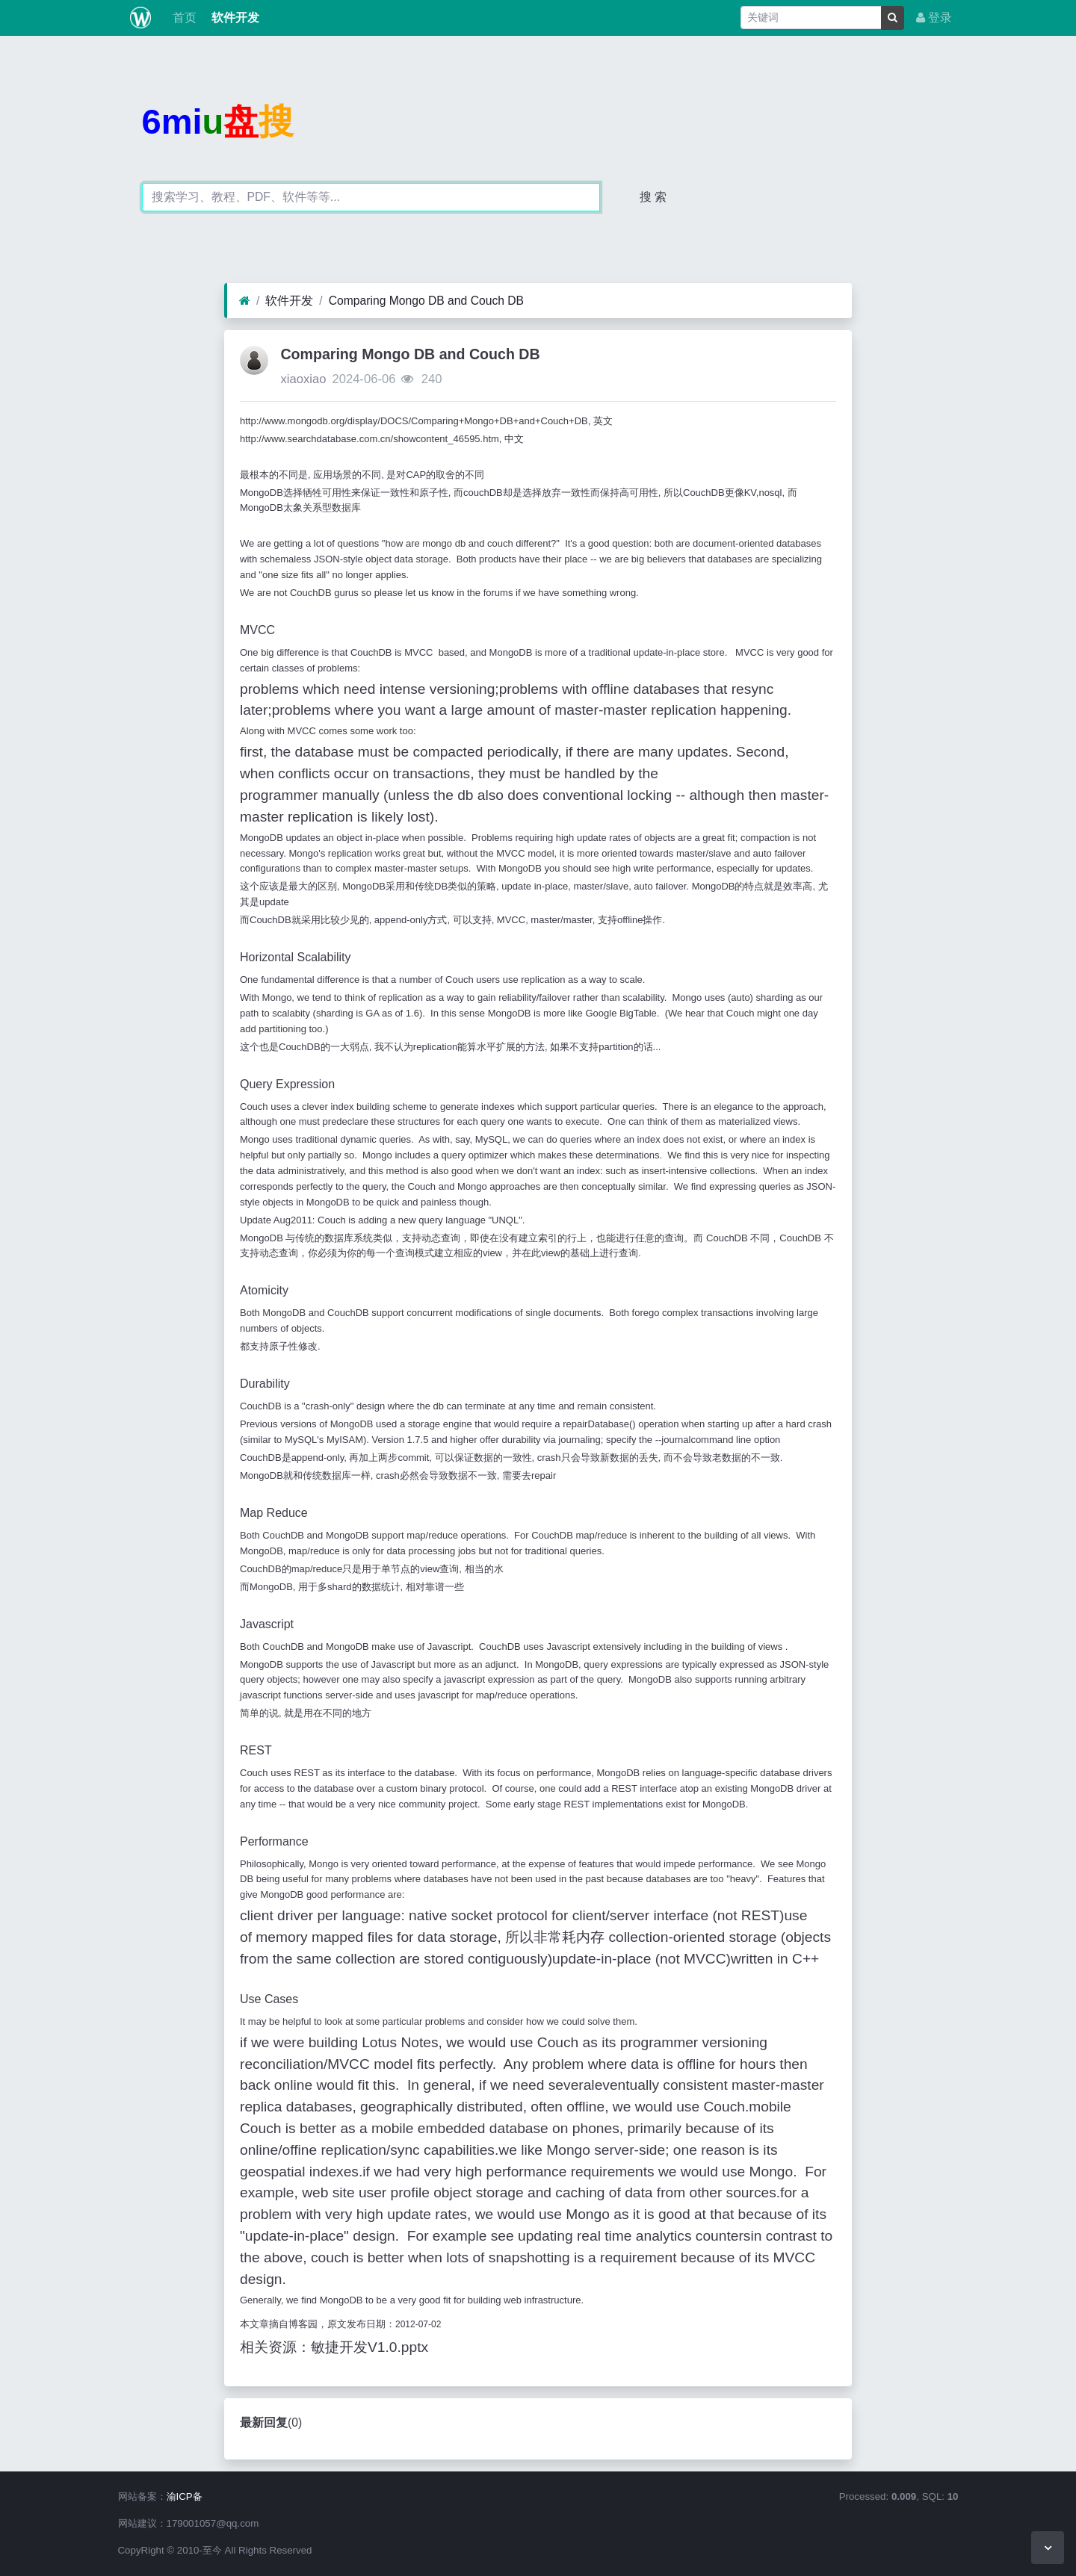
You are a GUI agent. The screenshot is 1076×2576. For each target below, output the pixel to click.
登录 (934, 17)
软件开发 (233, 17)
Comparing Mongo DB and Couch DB (426, 300)
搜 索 (653, 196)
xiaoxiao (303, 379)
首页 (182, 17)
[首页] (244, 301)
